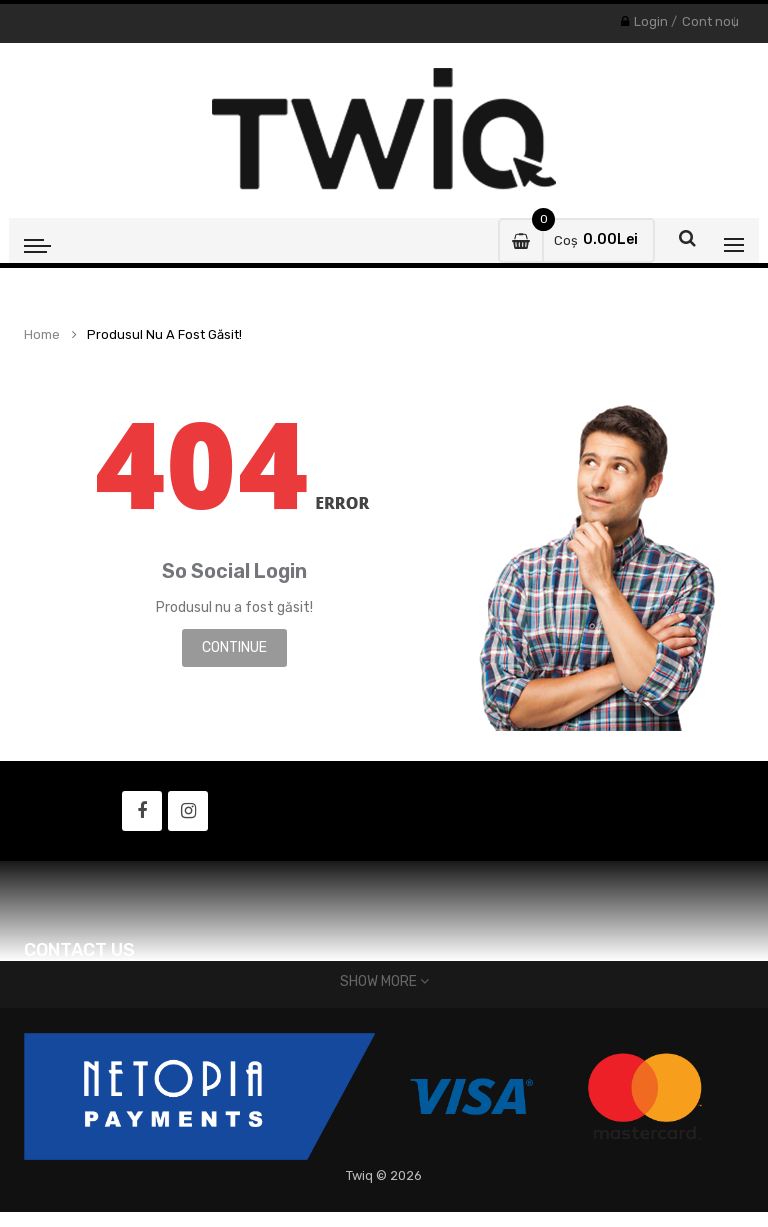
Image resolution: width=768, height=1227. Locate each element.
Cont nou (710, 21)
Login (651, 21)
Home (42, 335)
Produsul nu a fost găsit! (164, 335)
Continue (234, 647)
